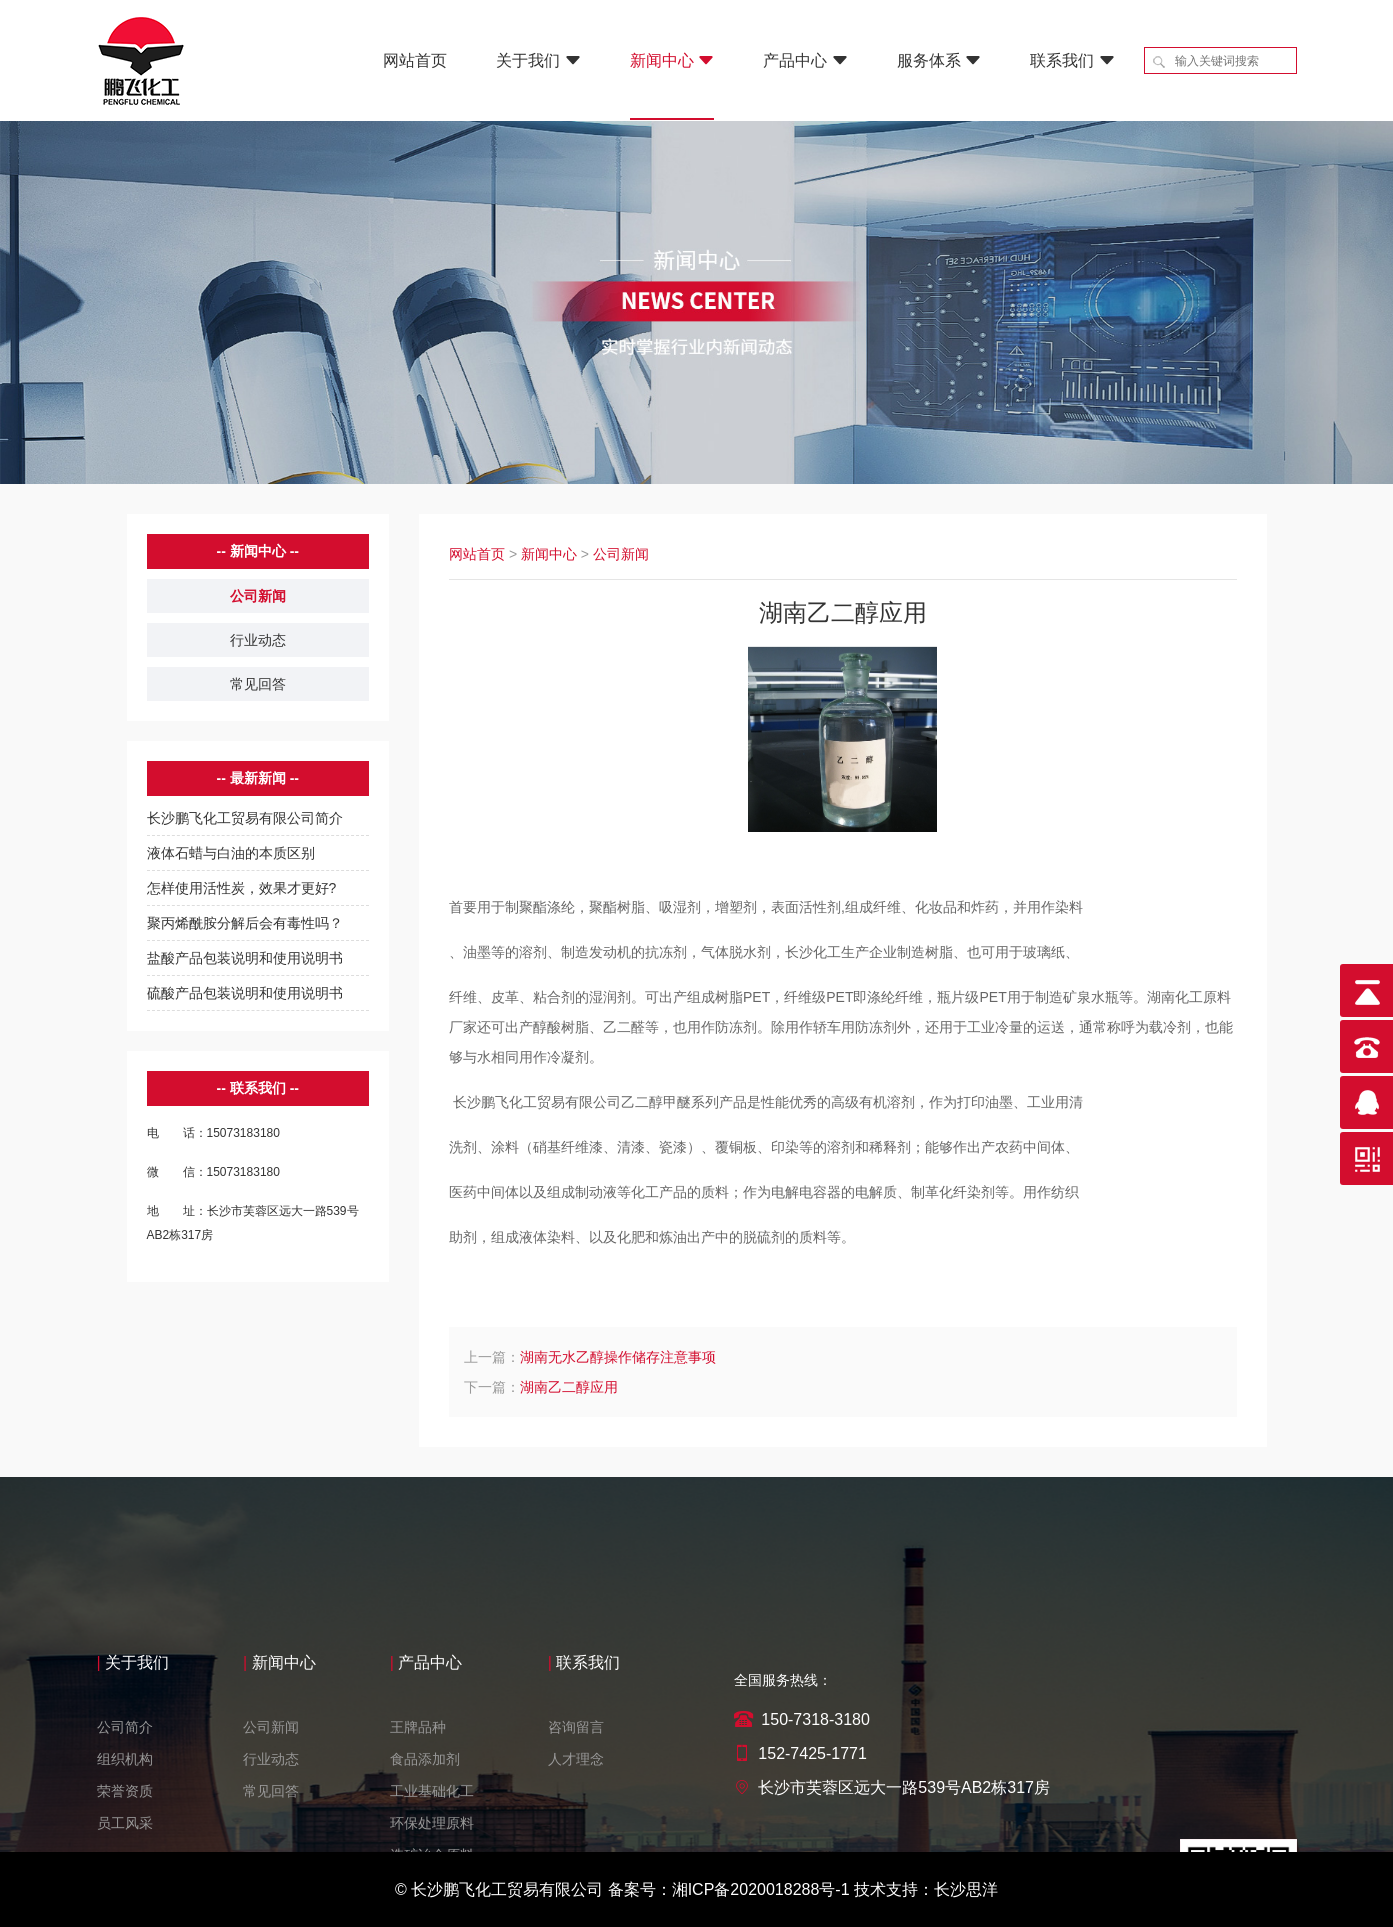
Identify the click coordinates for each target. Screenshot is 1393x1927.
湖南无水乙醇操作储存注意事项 (618, 1357)
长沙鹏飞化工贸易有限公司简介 (245, 818)
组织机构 (125, 1845)
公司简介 (125, 1813)
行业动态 (258, 640)
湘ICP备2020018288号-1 (761, 1889)
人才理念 (576, 1845)
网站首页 (415, 60)
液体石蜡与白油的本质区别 (231, 853)
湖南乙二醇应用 (569, 1387)
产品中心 (805, 60)
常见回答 (258, 684)
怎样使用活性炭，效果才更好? (242, 888)
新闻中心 (672, 60)
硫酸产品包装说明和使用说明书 (245, 993)
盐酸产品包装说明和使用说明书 (245, 958)
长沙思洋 (966, 1889)
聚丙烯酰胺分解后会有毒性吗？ (245, 923)
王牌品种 (418, 1813)
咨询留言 (576, 1813)
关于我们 (538, 60)
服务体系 (939, 60)
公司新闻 (258, 596)
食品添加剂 (425, 1845)
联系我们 (1072, 60)
